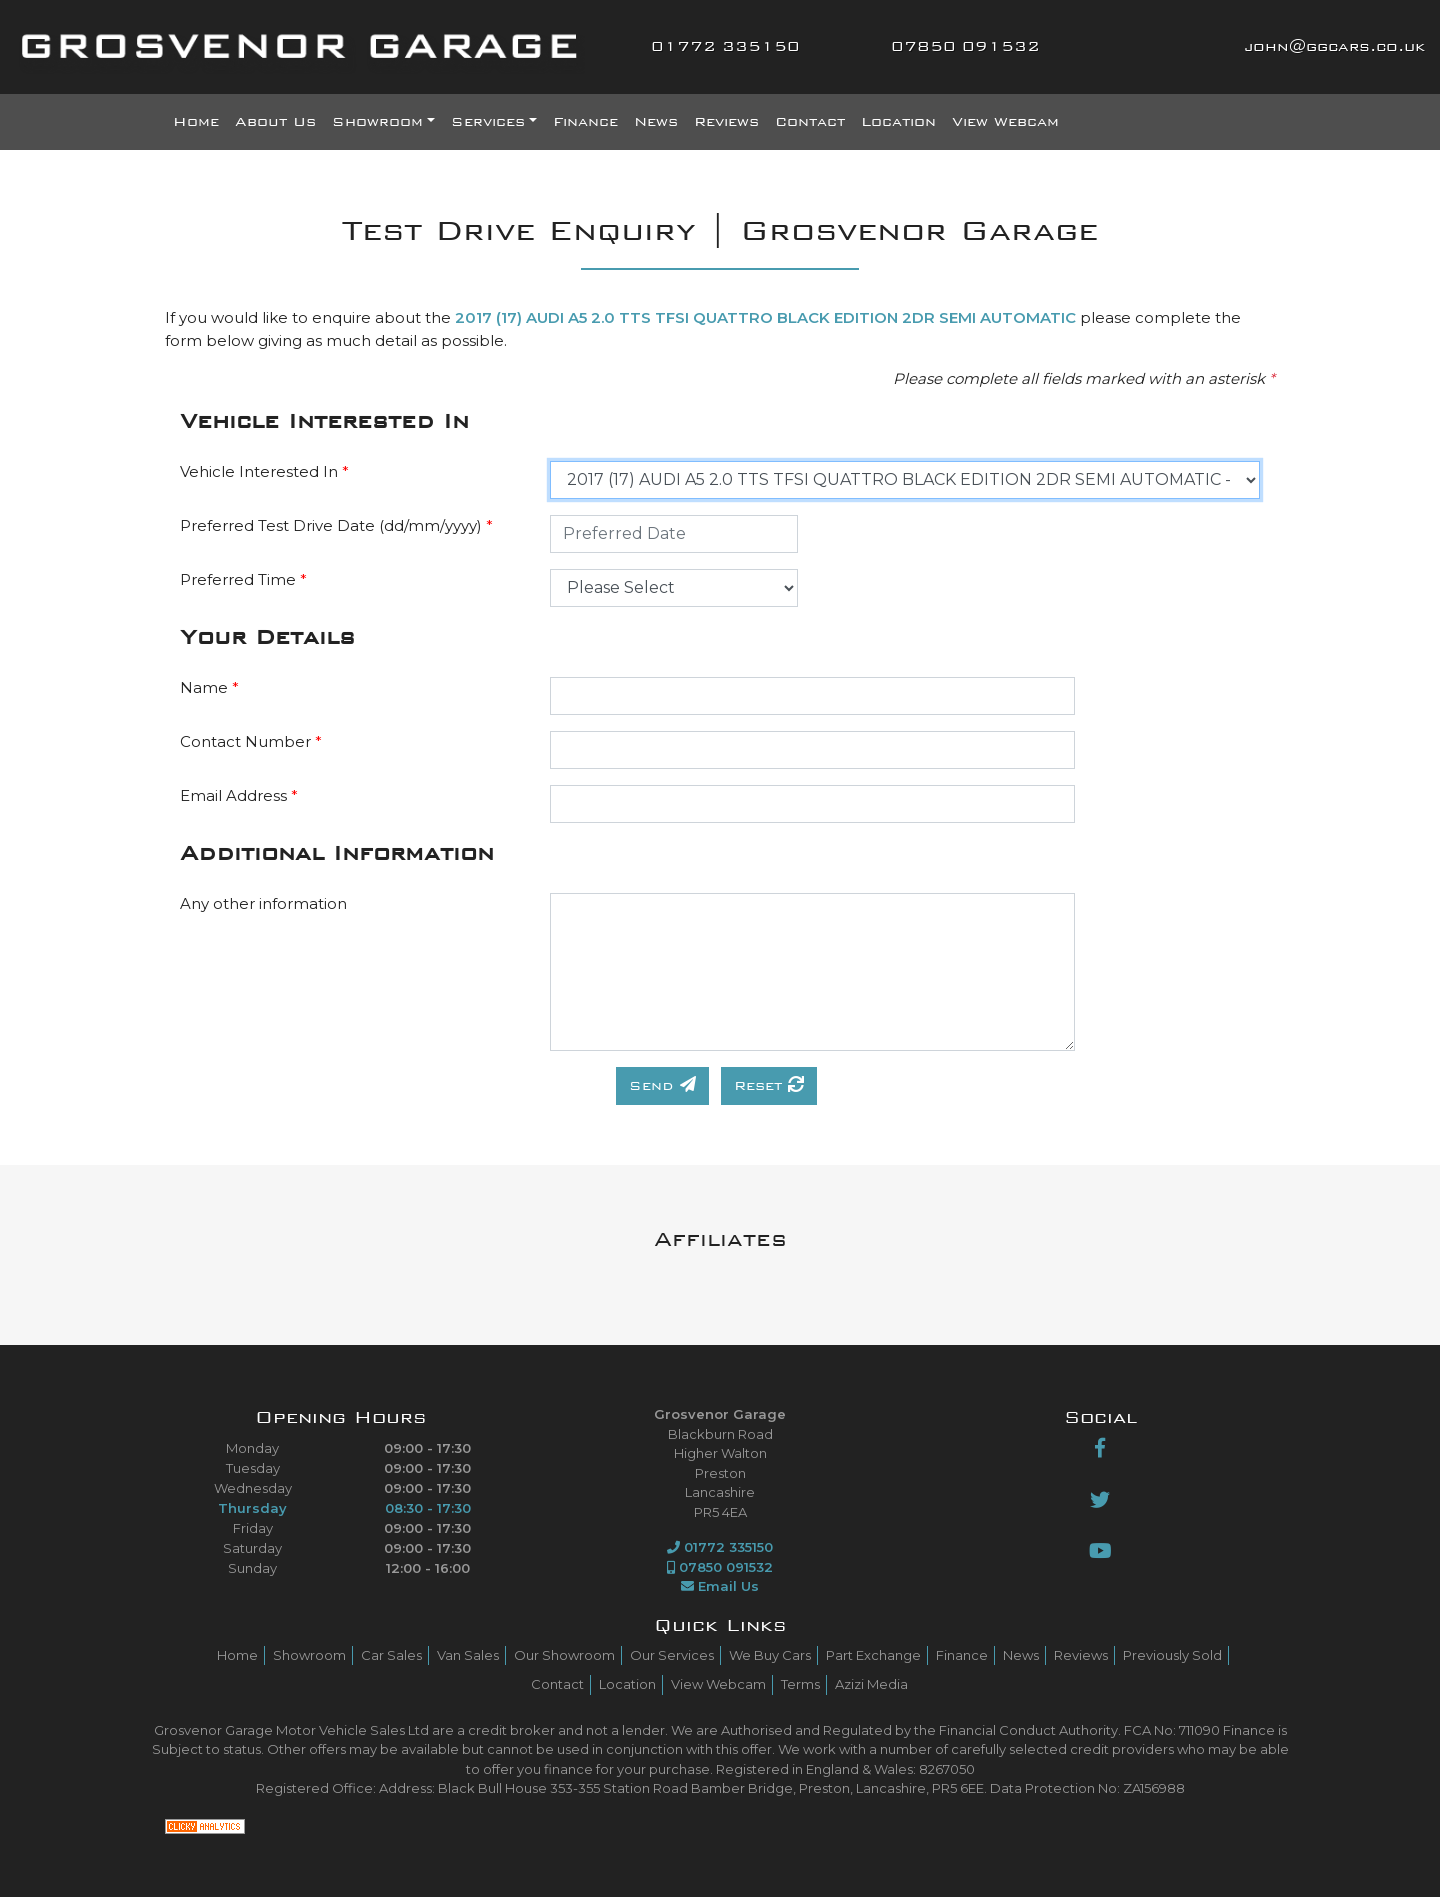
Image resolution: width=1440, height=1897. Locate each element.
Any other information (263, 903)
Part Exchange (873, 1655)
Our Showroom (564, 1655)
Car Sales (391, 1655)
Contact (810, 122)
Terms (800, 1684)
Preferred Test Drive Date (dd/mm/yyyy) (336, 525)
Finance (585, 122)
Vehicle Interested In (264, 471)
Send (662, 1085)
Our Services (672, 1655)
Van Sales (468, 1655)
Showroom (309, 1655)
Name (209, 687)
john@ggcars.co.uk (1334, 46)
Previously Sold (1172, 1655)
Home (196, 122)
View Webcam (1005, 122)
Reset (769, 1085)
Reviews (726, 122)
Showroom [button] (377, 122)
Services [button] (488, 122)
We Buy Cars (770, 1655)
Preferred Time (243, 579)
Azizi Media (871, 1684)
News (656, 122)
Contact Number (251, 741)
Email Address (239, 795)
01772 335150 (725, 46)
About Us (275, 122)
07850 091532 (965, 46)
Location (898, 122)
